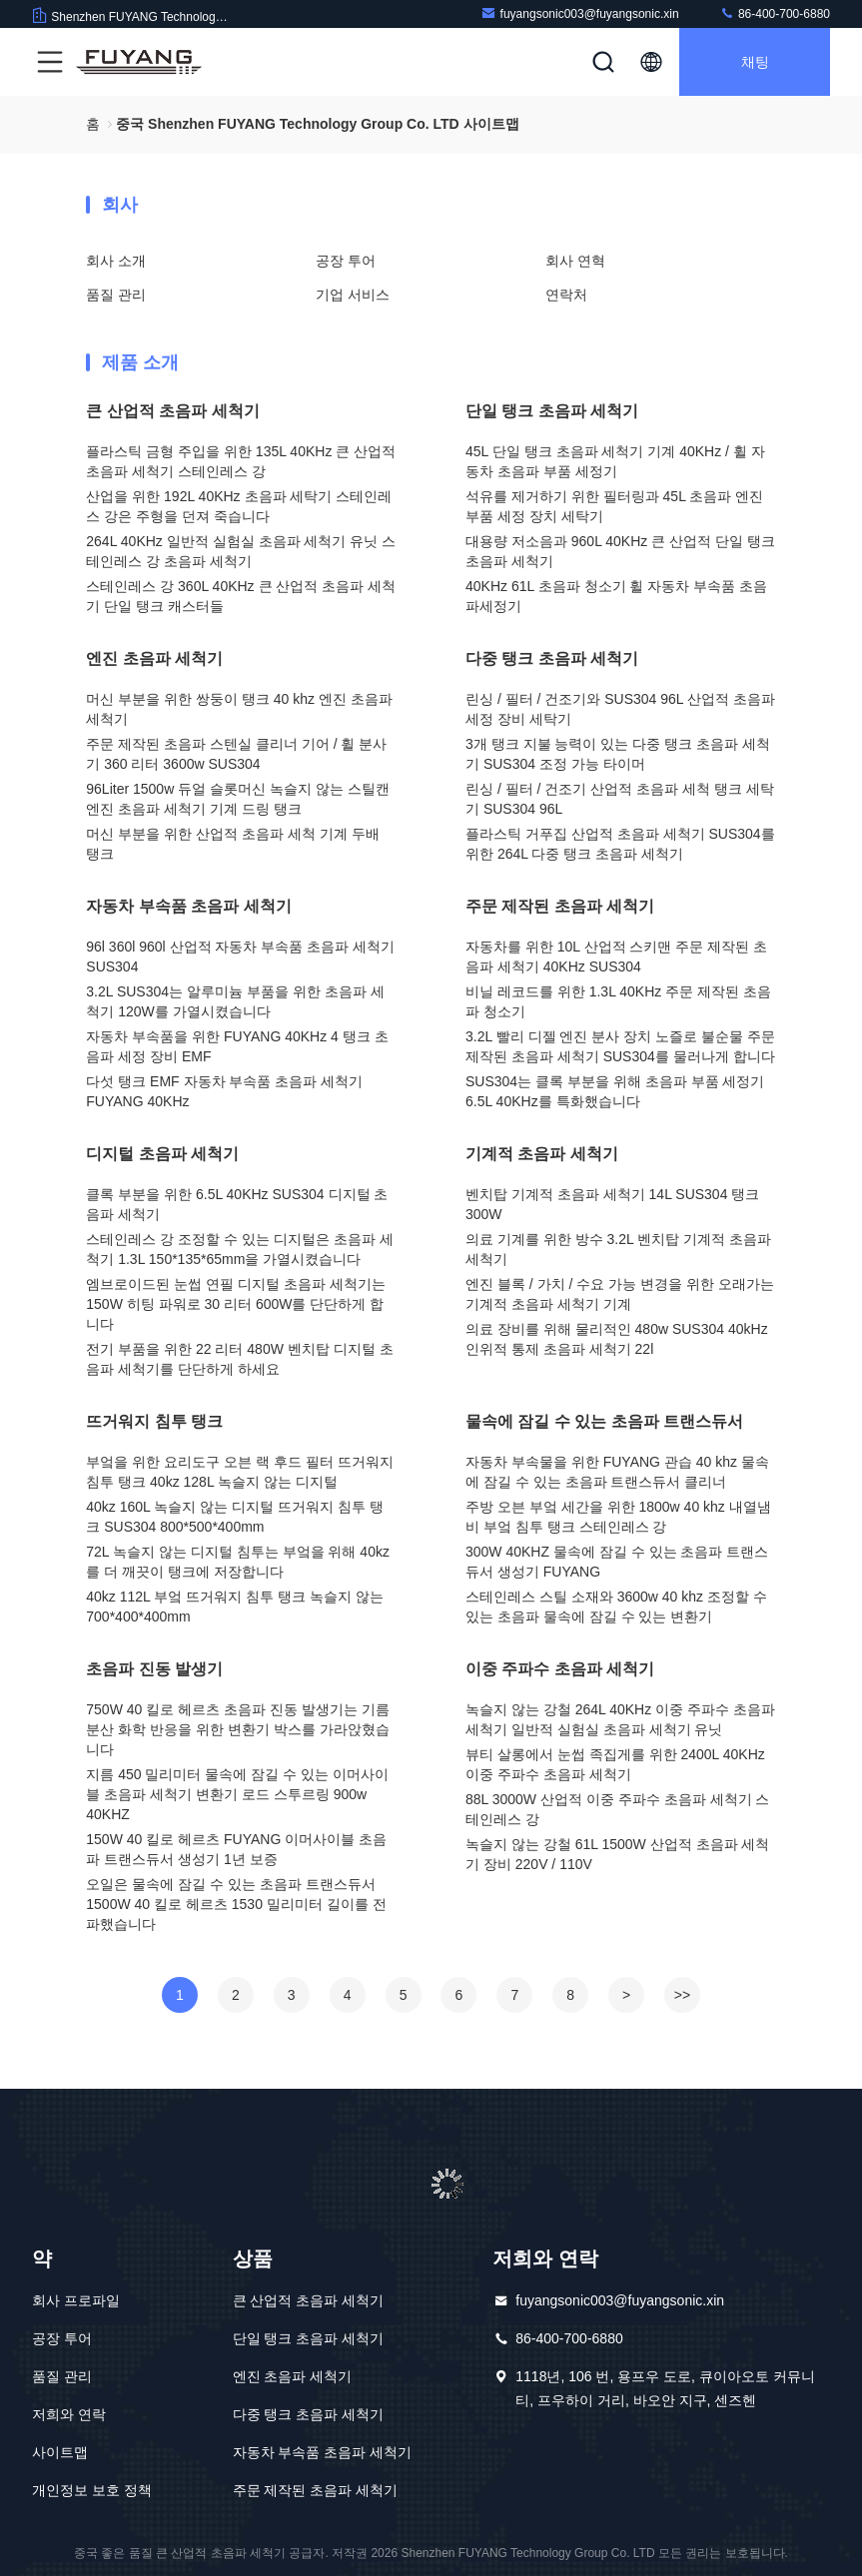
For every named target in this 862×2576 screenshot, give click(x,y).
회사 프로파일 (76, 2300)
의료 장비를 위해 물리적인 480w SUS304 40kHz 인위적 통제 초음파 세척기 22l (616, 1339)
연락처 (566, 295)
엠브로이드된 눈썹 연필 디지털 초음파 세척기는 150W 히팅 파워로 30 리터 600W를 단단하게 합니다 (235, 1304)
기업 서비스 (353, 295)
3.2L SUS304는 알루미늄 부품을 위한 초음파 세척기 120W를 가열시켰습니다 (235, 1001)
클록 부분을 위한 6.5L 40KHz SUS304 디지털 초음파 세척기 (237, 1204)
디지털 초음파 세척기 (162, 1153)
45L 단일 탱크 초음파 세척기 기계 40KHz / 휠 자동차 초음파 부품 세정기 (615, 461)
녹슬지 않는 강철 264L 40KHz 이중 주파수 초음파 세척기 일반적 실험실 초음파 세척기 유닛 (620, 1719)
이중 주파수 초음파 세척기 (559, 1668)
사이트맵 (60, 2452)
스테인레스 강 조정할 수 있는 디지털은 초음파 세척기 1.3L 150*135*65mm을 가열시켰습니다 (239, 1249)
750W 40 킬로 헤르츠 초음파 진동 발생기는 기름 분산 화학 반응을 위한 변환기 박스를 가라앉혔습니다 (237, 1729)
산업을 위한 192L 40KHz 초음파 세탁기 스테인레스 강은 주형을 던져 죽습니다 (239, 506)
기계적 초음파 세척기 (541, 1153)
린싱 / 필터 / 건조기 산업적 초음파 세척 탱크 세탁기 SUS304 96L (619, 799)
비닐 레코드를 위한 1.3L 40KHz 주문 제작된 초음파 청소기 (618, 1001)
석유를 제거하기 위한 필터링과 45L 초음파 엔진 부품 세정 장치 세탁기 (614, 506)
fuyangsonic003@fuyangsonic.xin (579, 13)
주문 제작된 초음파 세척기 (559, 906)
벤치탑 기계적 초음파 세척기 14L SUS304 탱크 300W (612, 1204)
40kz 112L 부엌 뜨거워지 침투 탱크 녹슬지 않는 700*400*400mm (234, 1606)
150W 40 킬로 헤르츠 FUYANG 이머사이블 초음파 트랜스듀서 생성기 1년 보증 (236, 1849)
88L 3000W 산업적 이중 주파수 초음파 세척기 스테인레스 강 (617, 1809)
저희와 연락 (69, 2414)
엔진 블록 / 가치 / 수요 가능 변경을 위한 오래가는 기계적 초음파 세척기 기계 (619, 1294)
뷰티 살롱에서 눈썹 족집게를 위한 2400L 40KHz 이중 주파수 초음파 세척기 (615, 1764)
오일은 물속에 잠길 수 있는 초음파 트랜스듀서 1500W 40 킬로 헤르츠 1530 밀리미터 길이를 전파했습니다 (236, 1904)
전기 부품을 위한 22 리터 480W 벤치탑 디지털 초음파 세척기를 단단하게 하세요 (239, 1359)
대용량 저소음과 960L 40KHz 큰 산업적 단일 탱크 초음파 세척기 (620, 551)
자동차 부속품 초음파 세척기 (188, 906)
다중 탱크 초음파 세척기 (551, 658)
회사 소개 (116, 261)
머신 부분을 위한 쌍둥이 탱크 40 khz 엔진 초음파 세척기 (239, 709)
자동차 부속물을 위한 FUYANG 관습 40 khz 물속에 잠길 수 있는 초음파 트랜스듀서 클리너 (617, 1472)
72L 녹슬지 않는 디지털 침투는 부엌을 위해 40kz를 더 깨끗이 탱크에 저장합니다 (238, 1562)
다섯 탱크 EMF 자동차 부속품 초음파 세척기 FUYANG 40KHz (224, 1091)
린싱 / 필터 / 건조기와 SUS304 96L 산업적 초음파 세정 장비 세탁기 (620, 709)
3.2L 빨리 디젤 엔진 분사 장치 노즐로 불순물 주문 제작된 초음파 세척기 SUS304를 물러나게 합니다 (620, 1046)
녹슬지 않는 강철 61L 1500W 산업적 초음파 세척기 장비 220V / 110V (617, 1854)
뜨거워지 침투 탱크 (154, 1421)
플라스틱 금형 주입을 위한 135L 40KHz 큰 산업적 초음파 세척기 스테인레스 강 (241, 461)
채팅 (755, 62)
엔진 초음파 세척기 (154, 658)
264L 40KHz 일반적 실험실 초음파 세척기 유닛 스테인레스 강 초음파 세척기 (241, 551)
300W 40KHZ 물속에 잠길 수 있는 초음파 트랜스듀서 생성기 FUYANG (616, 1562)
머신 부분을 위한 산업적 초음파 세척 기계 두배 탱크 (232, 844)
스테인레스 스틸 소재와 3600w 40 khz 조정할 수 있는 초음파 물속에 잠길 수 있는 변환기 (616, 1606)
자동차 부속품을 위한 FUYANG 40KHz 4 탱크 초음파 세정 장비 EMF (237, 1046)
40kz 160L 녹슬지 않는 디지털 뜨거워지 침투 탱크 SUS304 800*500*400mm (234, 1517)
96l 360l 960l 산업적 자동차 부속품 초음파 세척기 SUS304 (240, 956)
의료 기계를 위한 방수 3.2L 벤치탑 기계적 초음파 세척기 (618, 1249)
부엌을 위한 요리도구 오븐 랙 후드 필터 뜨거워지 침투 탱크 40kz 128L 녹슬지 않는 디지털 (239, 1472)
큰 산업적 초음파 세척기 (172, 410)
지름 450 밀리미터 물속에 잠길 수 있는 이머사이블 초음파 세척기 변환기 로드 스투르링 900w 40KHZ (237, 1794)
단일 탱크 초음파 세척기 (551, 410)
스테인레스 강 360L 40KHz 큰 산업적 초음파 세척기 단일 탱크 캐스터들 (241, 596)
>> (682, 1995)
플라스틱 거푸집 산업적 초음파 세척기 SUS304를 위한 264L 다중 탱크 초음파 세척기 (620, 844)
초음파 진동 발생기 (154, 1668)
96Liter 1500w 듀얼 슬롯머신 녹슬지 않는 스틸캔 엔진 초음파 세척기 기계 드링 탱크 (237, 799)
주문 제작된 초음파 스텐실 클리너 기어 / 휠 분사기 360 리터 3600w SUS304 (236, 754)
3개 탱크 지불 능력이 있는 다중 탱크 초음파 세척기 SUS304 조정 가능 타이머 (617, 754)
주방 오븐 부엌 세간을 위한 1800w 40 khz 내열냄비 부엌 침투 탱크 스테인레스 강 (618, 1517)
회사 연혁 (575, 261)
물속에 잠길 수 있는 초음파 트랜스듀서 (604, 1421)
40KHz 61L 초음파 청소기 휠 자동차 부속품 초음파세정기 (616, 596)
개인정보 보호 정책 (92, 2490)
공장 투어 (346, 261)
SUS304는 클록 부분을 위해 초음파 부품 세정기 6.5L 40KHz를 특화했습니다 (614, 1091)
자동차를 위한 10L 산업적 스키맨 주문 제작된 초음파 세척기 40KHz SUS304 (616, 956)
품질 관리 (116, 295)
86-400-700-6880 (774, 13)
